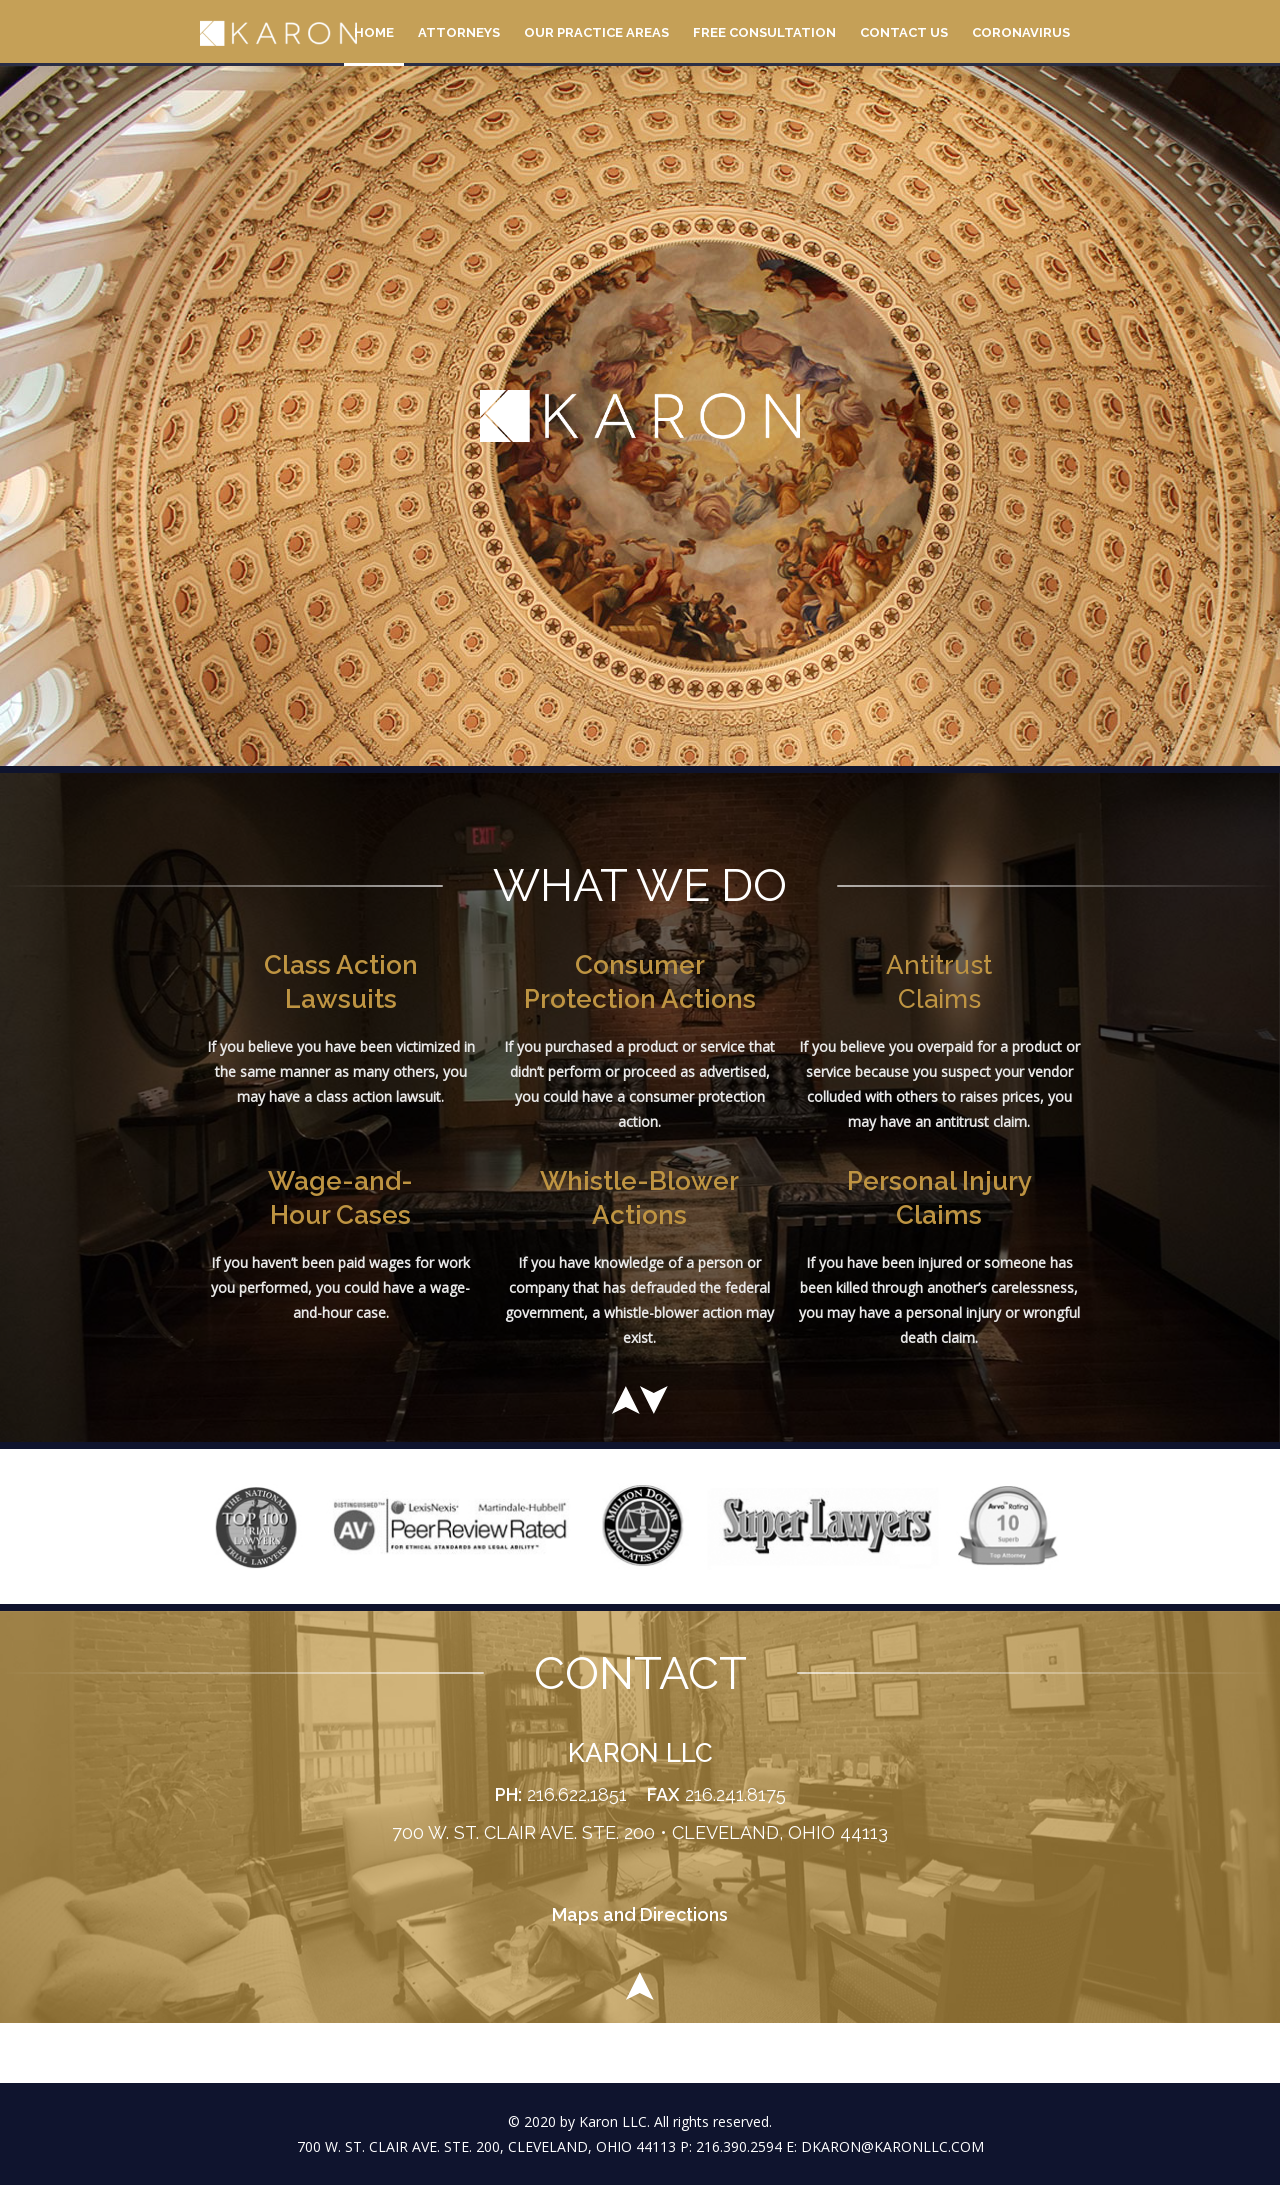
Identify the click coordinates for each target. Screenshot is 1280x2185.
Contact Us (904, 32)
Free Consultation (764, 32)
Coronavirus (1021, 32)
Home (374, 32)
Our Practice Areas (596, 32)
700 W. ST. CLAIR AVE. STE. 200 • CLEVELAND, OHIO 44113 (640, 1832)
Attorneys (459, 32)
